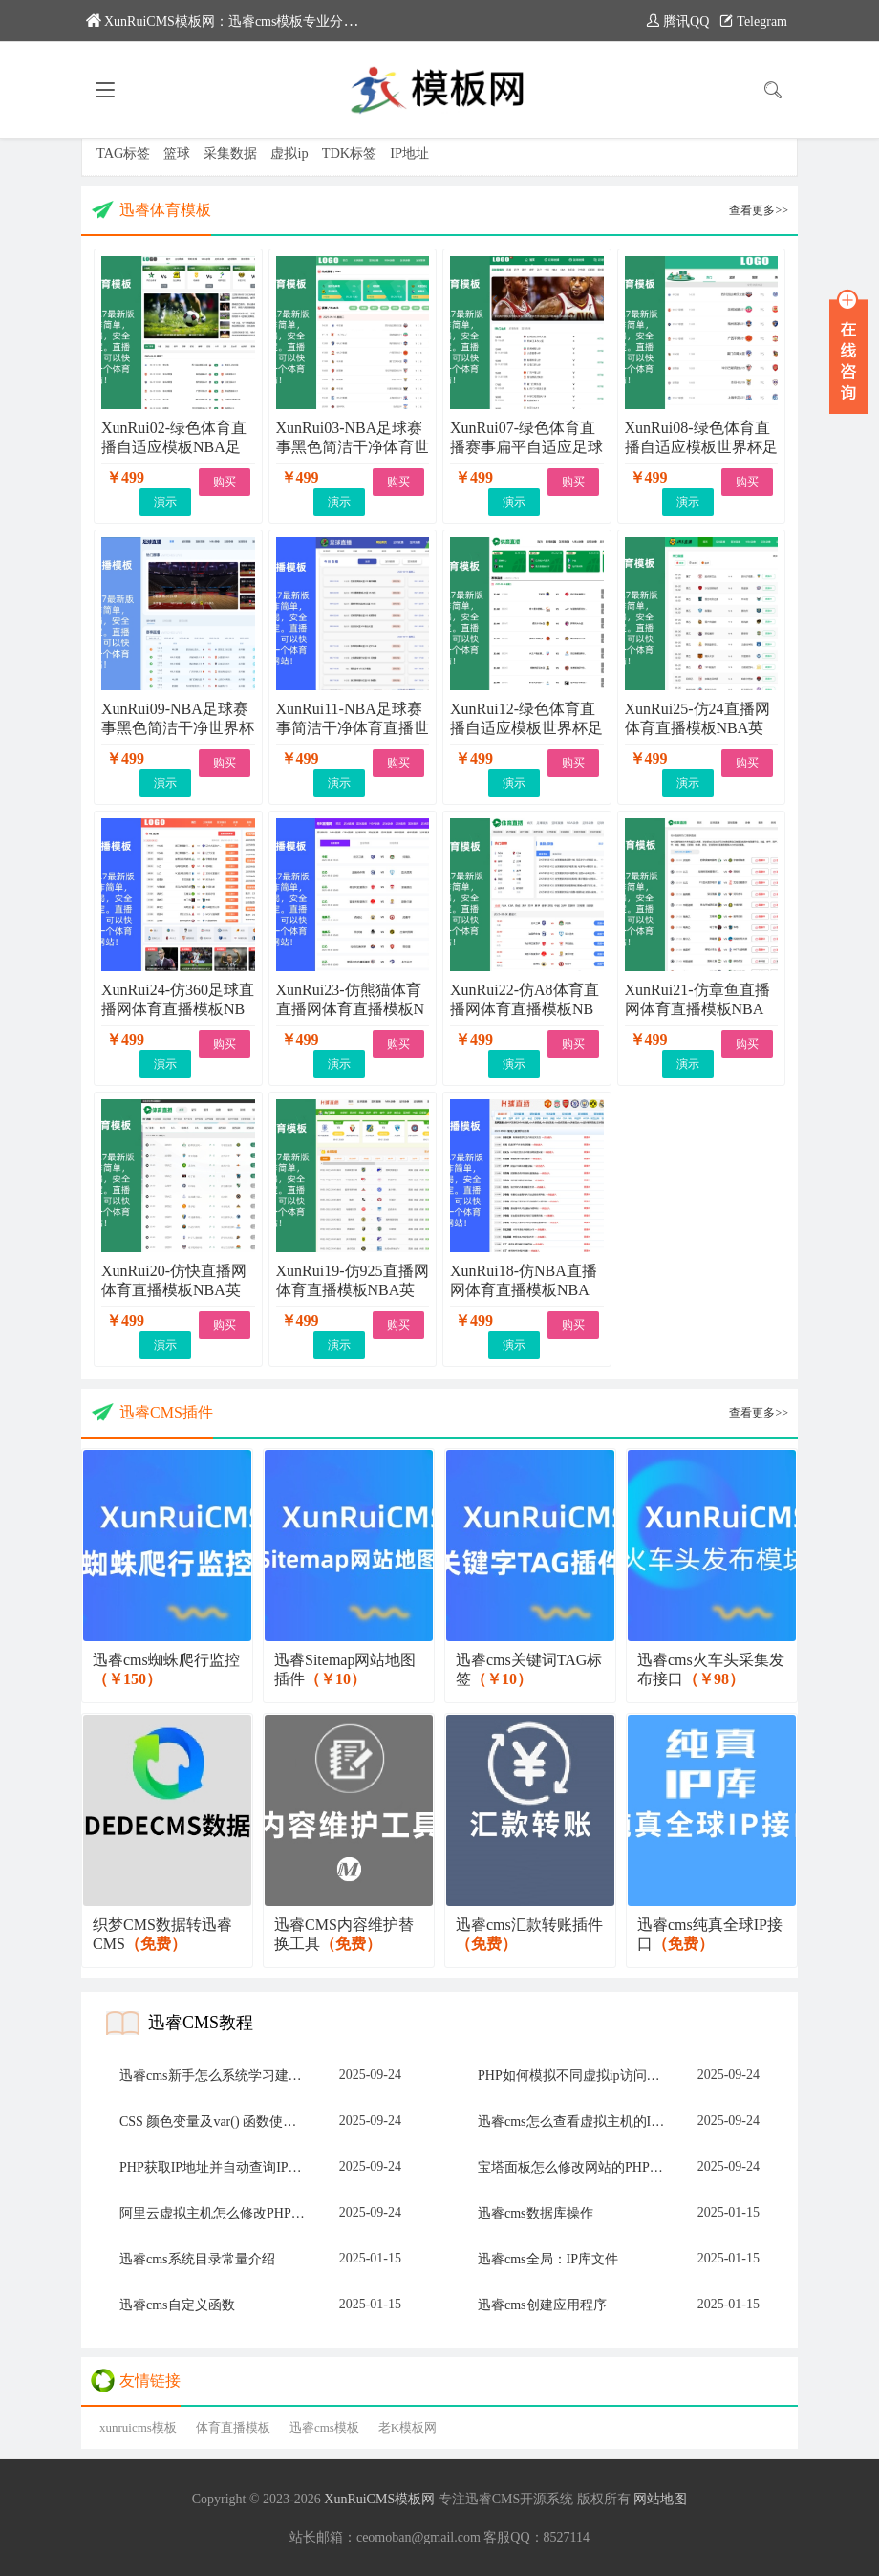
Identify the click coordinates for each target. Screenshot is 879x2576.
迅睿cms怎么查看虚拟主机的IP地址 (576, 2121)
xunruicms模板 (138, 2427)
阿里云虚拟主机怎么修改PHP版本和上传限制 (218, 2213)
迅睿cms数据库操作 (535, 2213)
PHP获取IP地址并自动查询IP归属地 (218, 2167)
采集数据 (230, 153)
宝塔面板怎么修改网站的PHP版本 (576, 2167)
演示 (165, 502)
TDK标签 (349, 153)
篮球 (176, 153)
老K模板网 (407, 2427)
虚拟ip (289, 153)
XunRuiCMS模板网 (379, 2499)
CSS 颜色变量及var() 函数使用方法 (218, 2121)
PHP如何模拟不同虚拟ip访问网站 (576, 2075)
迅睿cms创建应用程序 (542, 2305)
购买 (224, 481)
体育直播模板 (233, 2427)
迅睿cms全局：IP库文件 (548, 2259)
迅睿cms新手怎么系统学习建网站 (217, 2075)
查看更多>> (758, 210)
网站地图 (660, 2499)
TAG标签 (123, 153)
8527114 (567, 2537)
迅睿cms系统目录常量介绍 (197, 2259)
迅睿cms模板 (324, 2427)
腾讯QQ (677, 21)
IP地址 (409, 153)
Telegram (752, 21)
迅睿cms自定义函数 (177, 2305)
